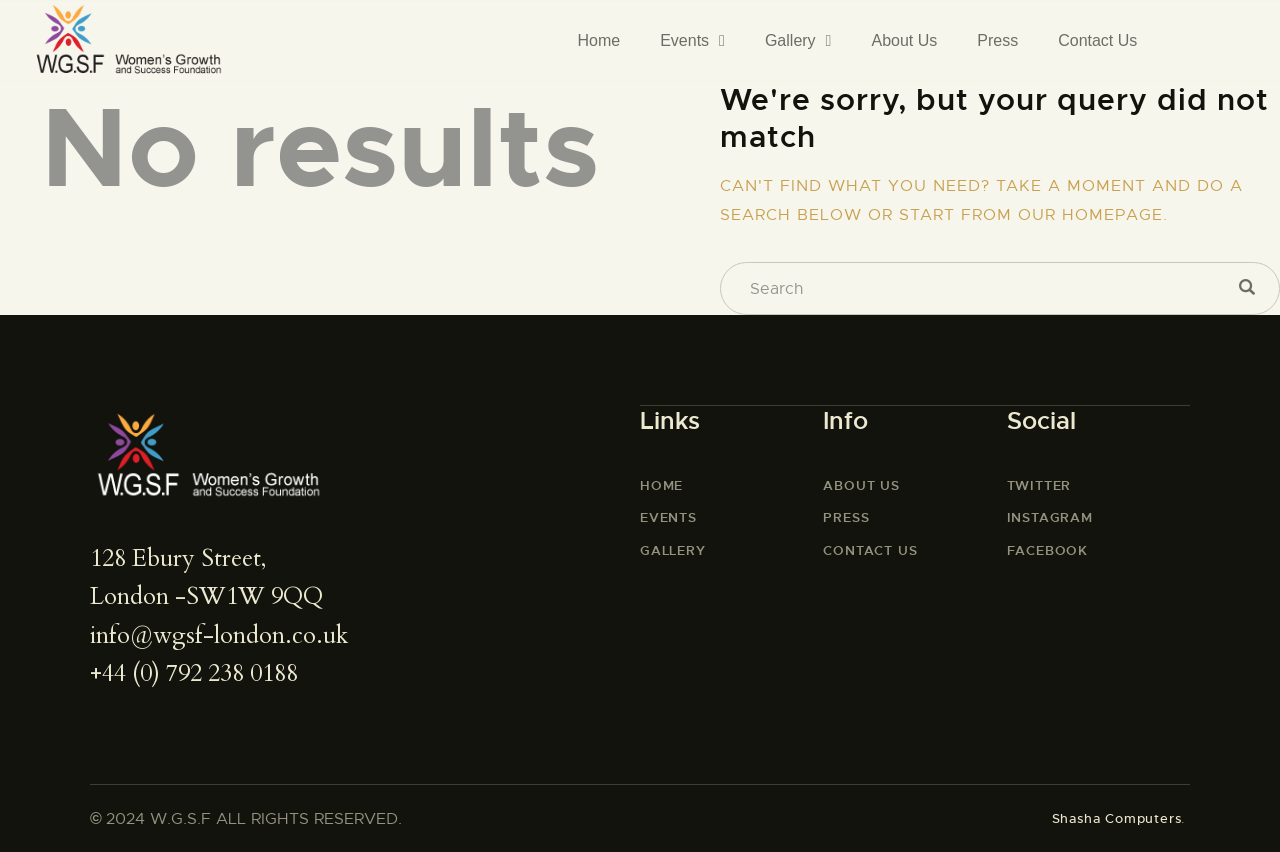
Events (692, 41)
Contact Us (1097, 40)
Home (598, 40)
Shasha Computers (1117, 818)
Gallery (798, 41)
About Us (904, 40)
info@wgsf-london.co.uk (219, 635)
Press (997, 40)
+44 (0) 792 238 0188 (194, 673)
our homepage (1090, 215)
